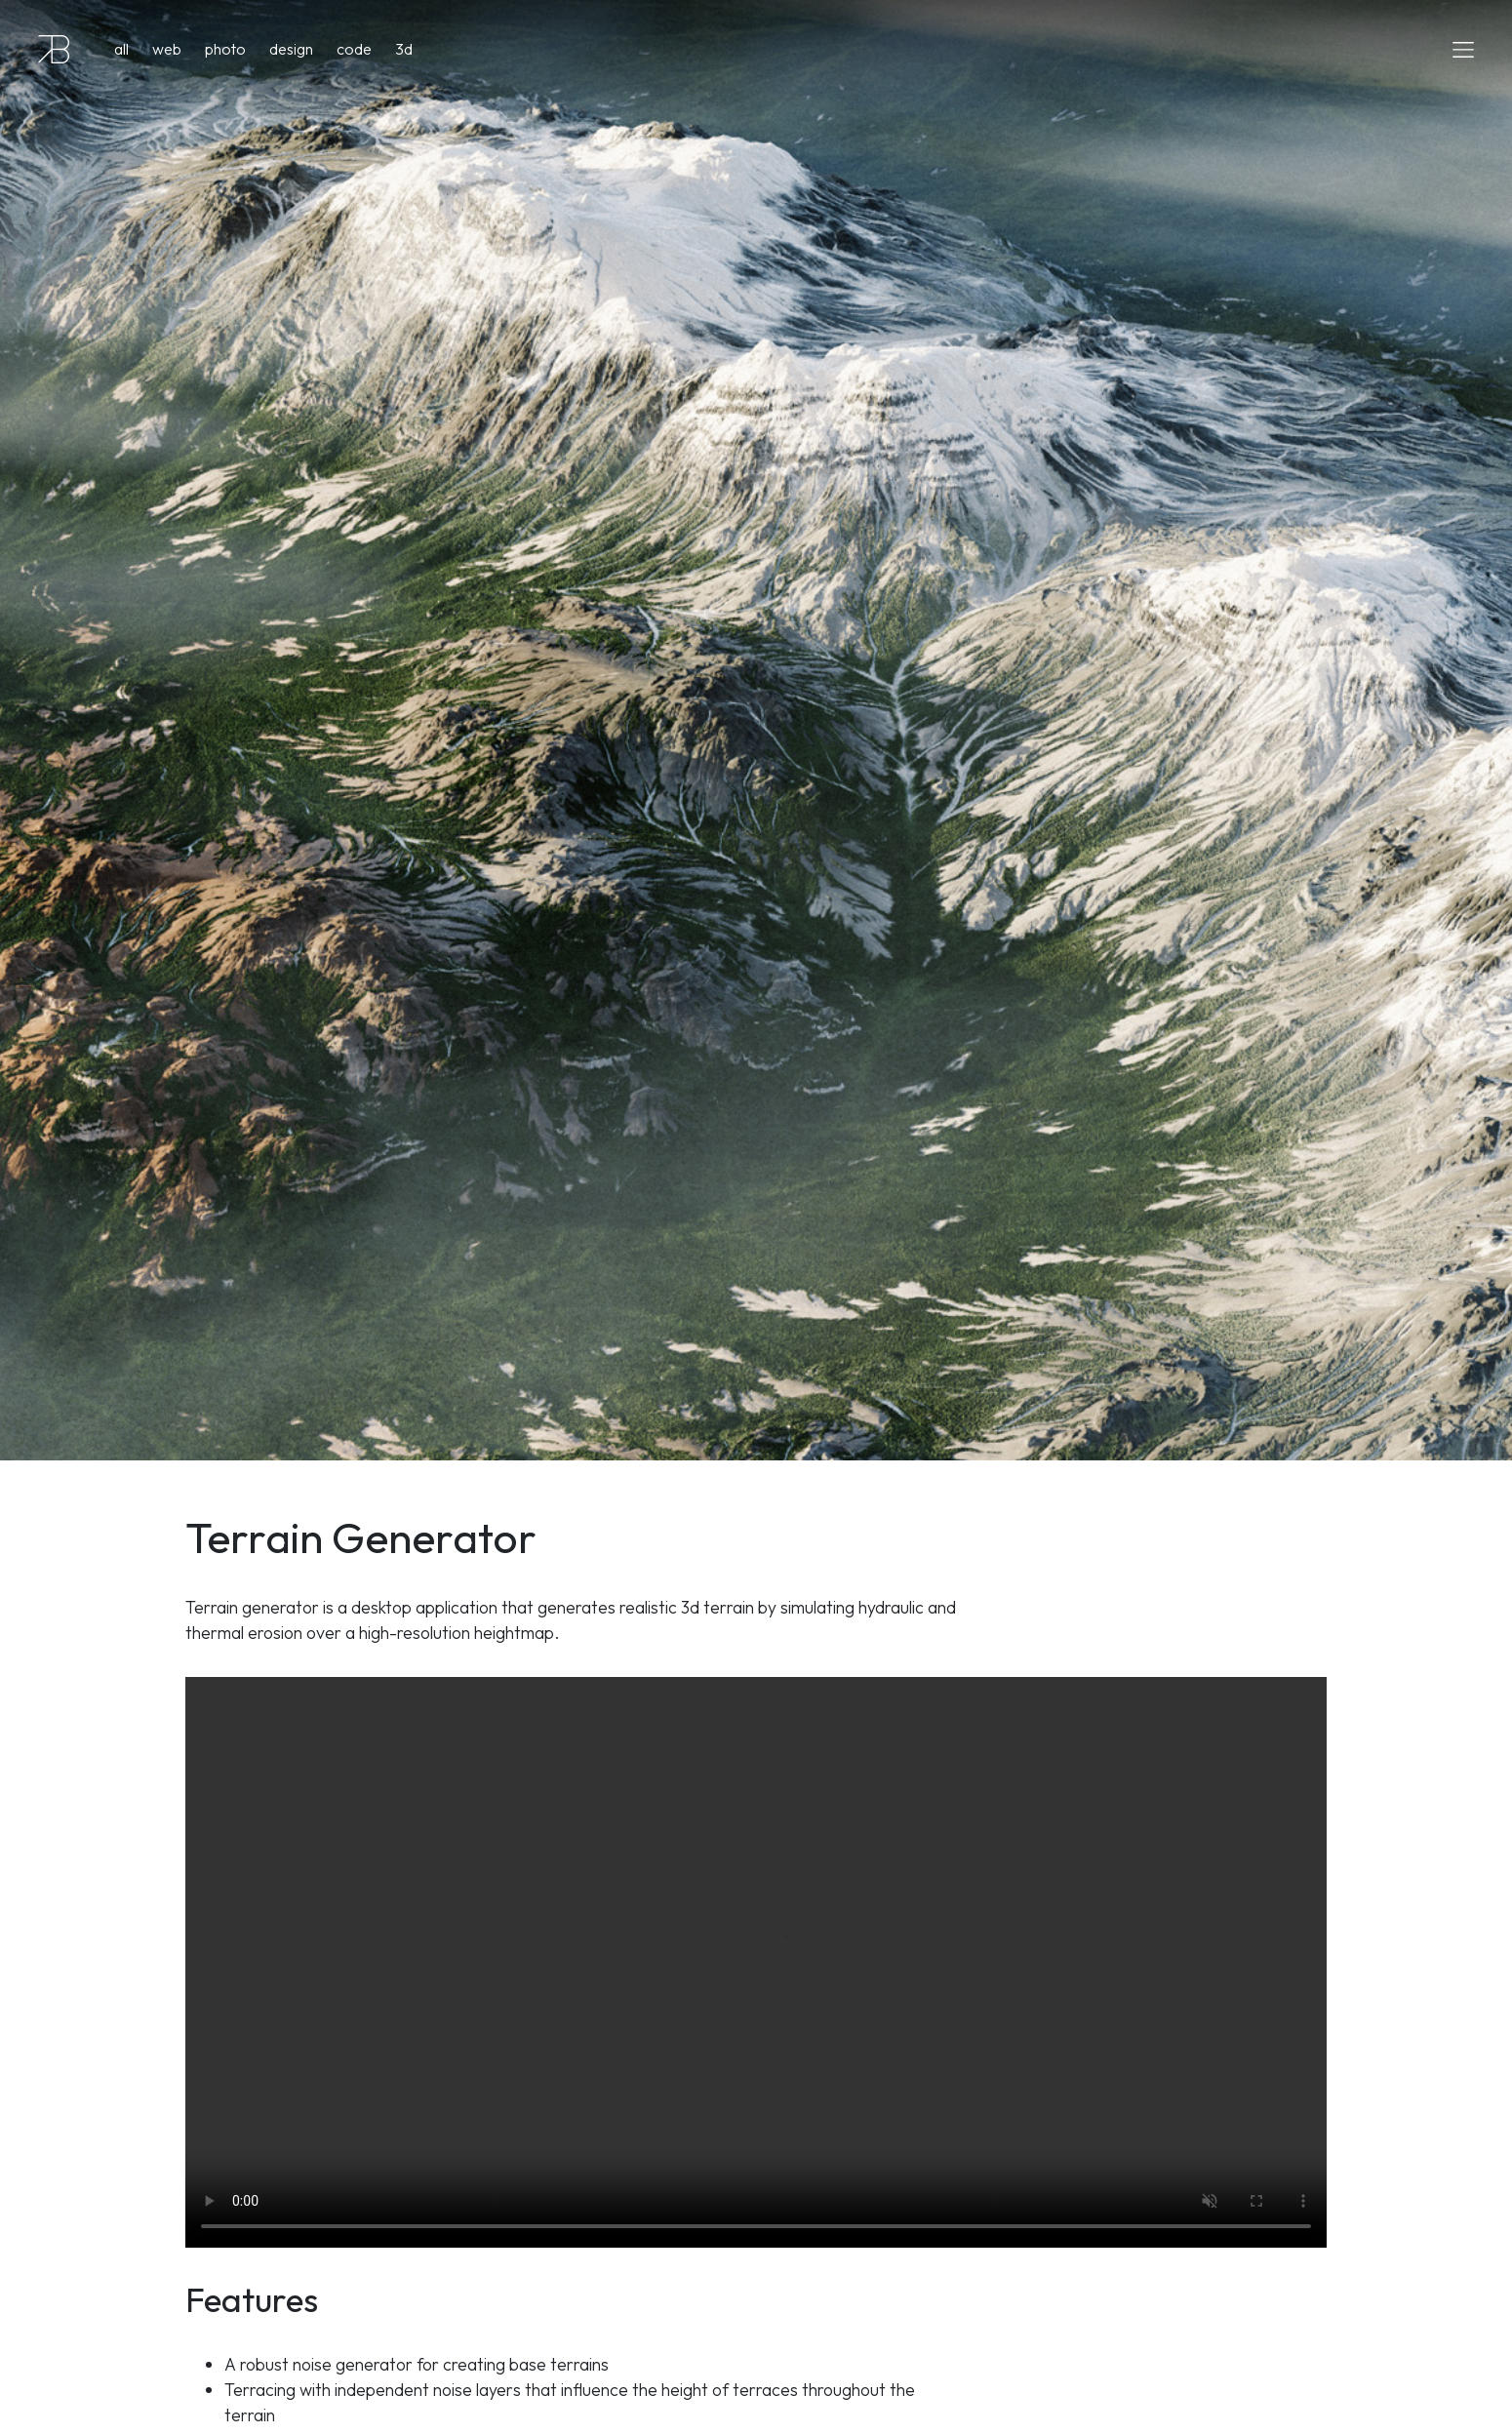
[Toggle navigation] (1457, 49)
